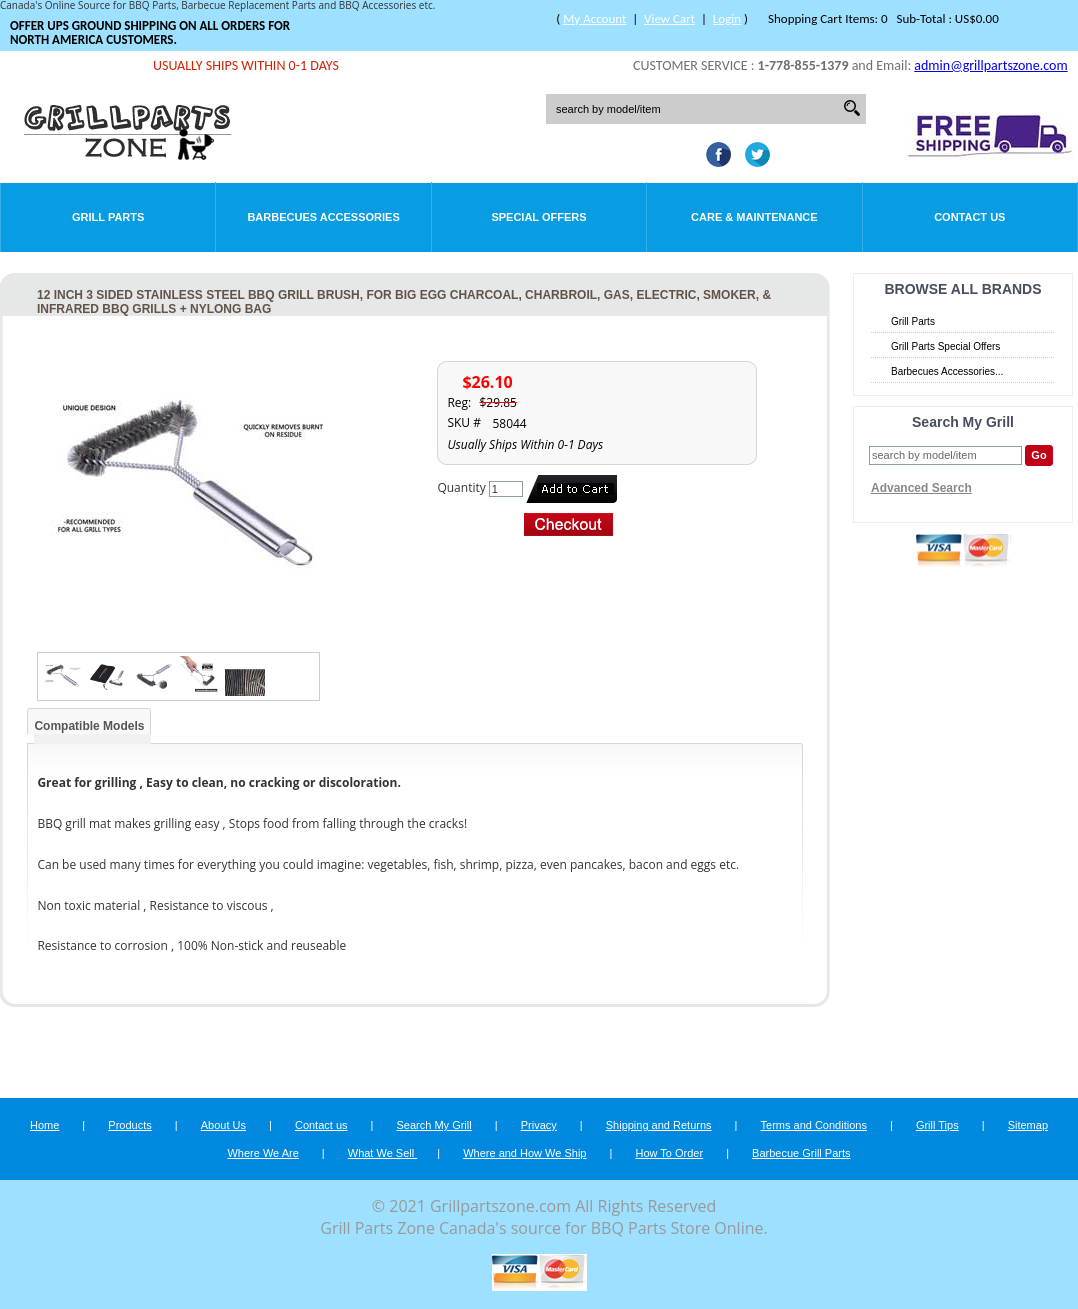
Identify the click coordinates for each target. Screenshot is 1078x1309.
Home (44, 1125)
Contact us (321, 1125)
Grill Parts (108, 217)
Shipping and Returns (659, 1125)
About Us (223, 1125)
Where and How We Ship (524, 1153)
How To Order (669, 1153)
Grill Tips (937, 1125)
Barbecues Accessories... (947, 371)
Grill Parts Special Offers (945, 346)
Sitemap (1028, 1125)
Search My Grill (434, 1125)
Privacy (539, 1125)
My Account (594, 18)
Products (129, 1125)
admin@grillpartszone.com (990, 65)
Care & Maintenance (754, 217)
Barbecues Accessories (323, 217)
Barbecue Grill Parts (801, 1153)
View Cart (669, 18)
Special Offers (538, 217)
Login (727, 18)
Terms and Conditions (814, 1125)
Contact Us (969, 217)
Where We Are (262, 1153)
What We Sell (383, 1153)
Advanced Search (921, 488)
